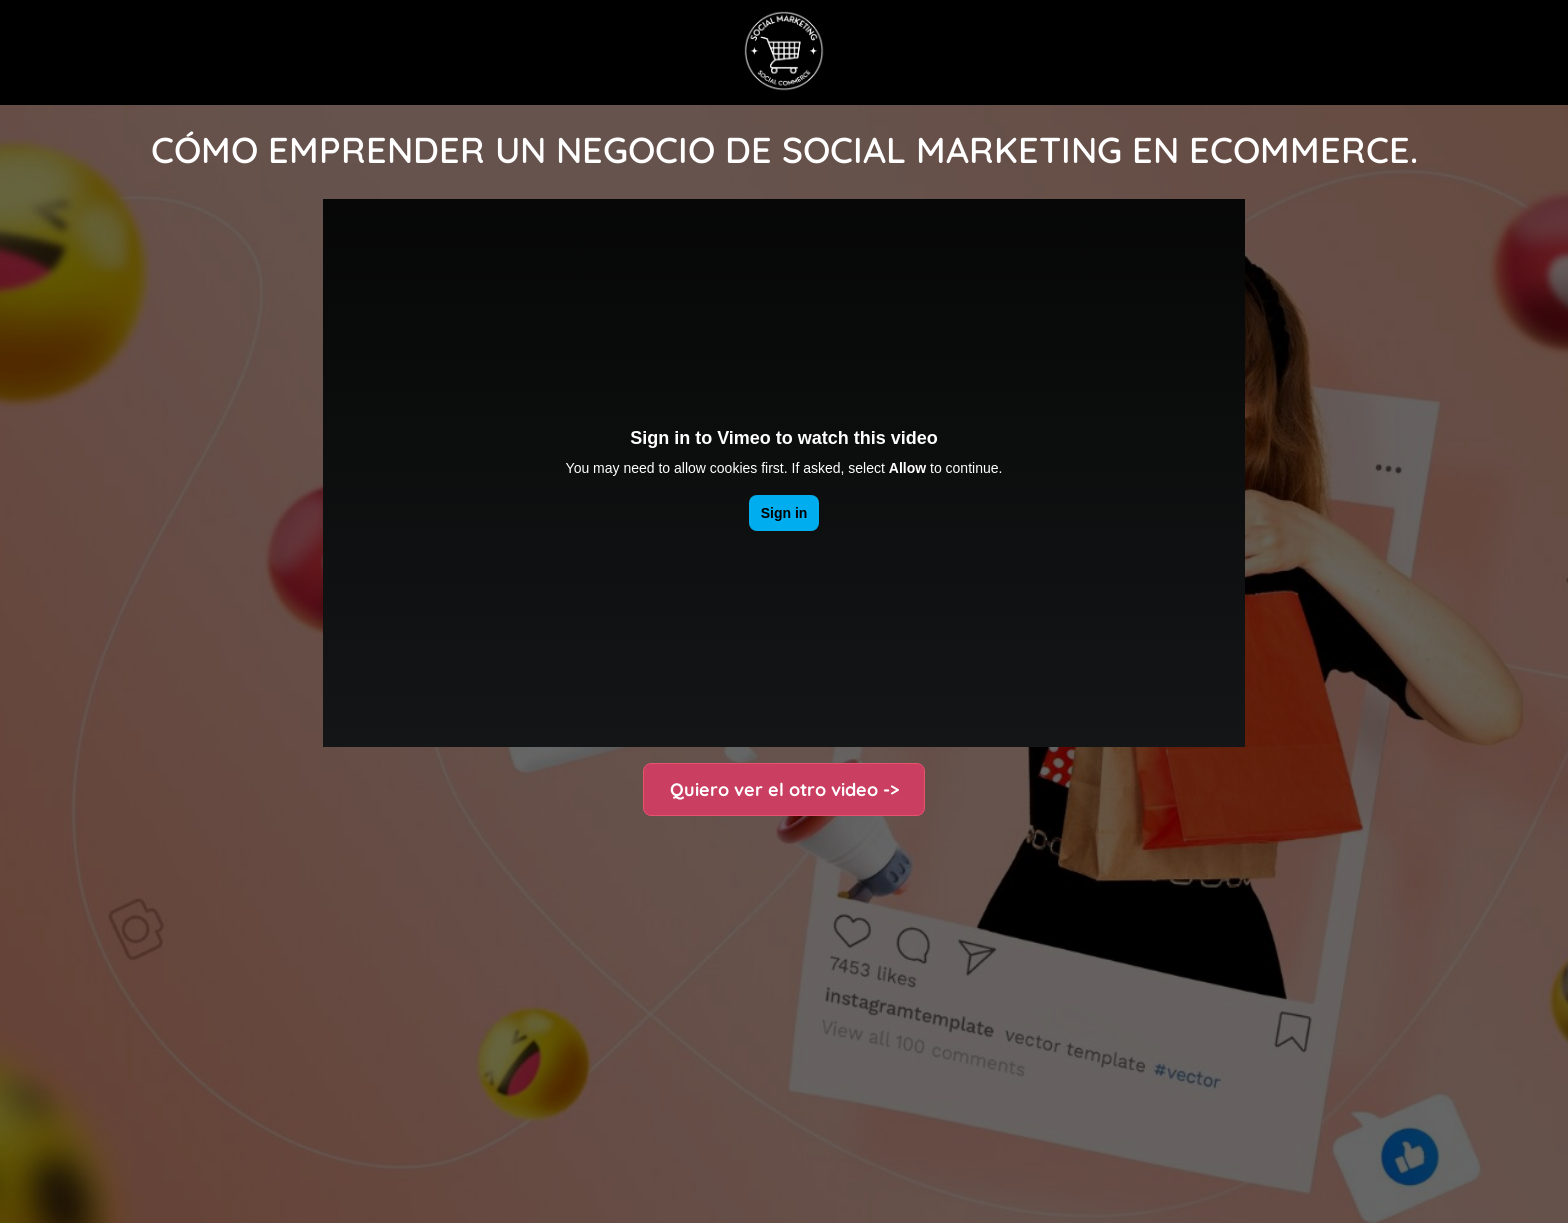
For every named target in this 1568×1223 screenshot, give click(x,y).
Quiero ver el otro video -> (784, 789)
